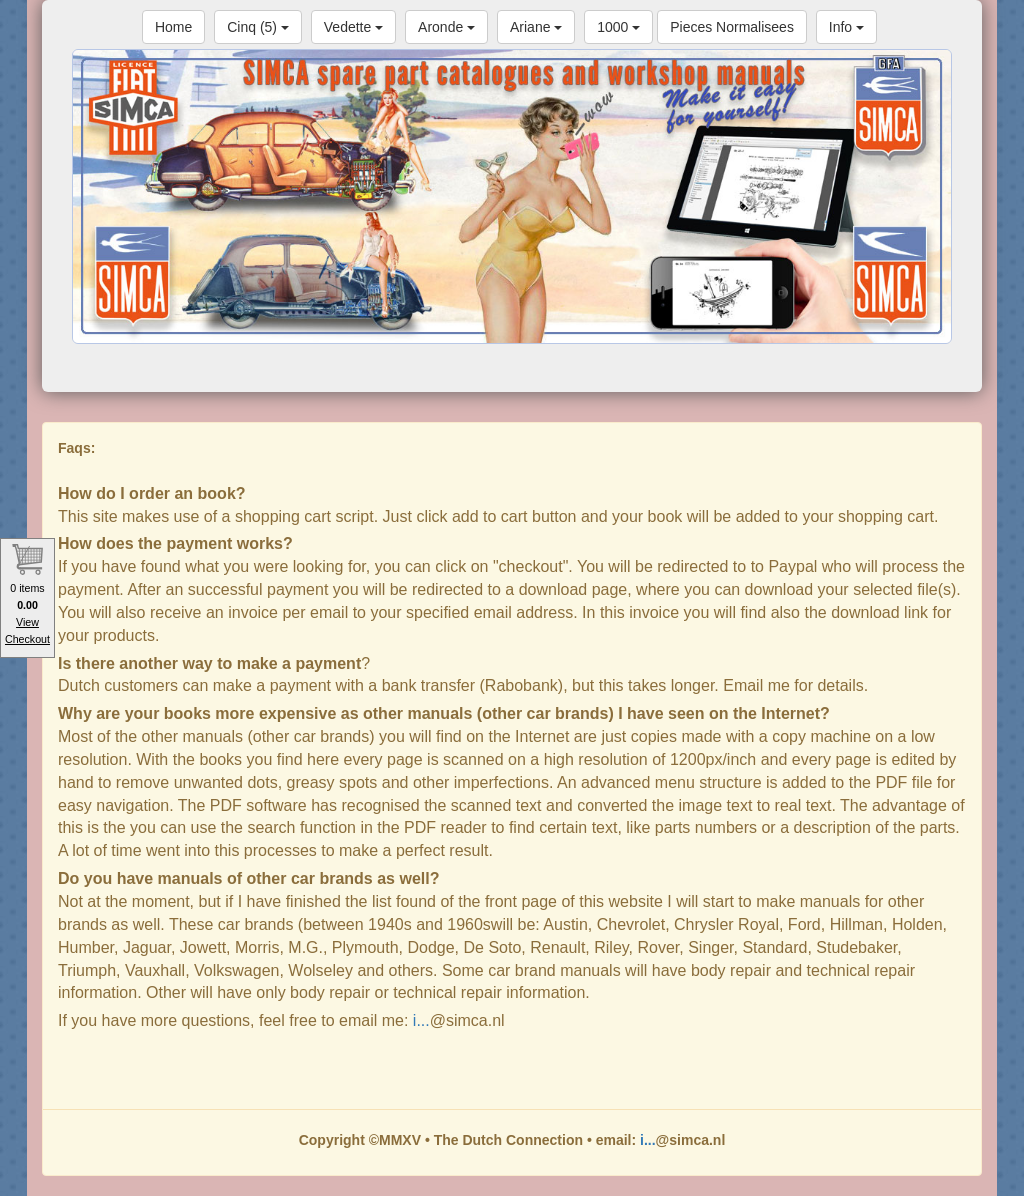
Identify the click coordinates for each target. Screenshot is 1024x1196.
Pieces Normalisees (732, 27)
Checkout (27, 639)
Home (173, 27)
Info (846, 27)
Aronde (446, 27)
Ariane (536, 27)
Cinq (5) (258, 27)
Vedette (353, 27)
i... (421, 1020)
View (27, 622)
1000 (618, 27)
